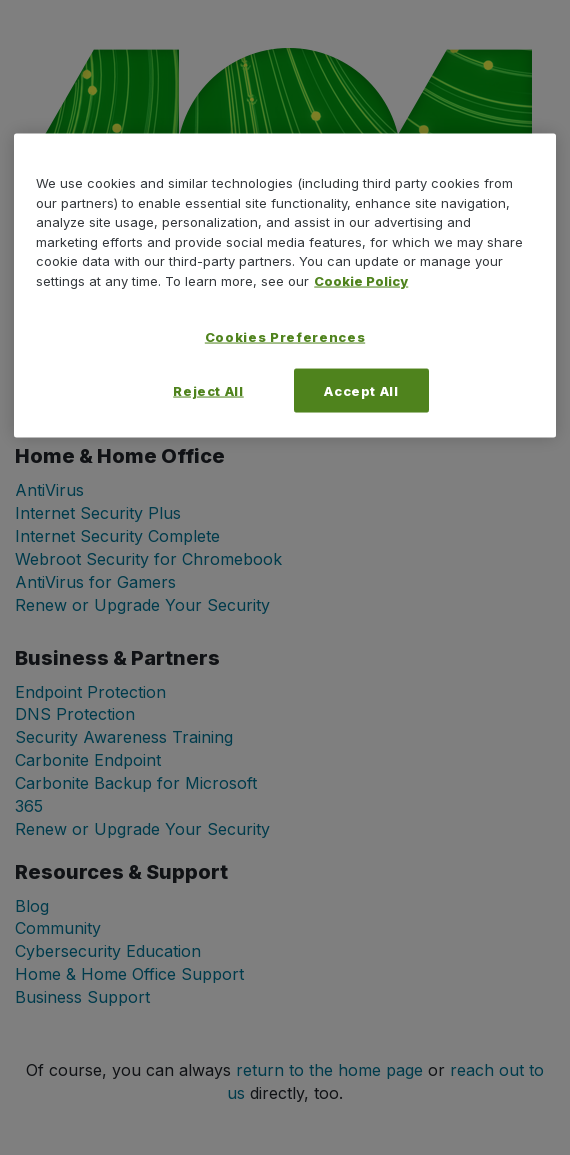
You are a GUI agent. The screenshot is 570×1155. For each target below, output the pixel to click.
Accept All (361, 390)
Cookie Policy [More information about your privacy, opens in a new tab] (361, 280)
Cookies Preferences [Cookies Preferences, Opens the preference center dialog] (285, 337)
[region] (285, 286)
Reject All (208, 390)
